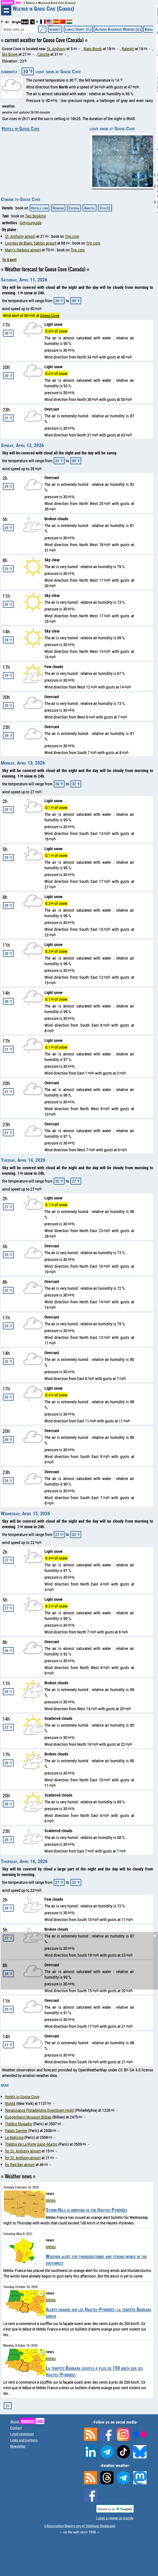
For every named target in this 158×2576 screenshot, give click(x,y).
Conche (43, 54)
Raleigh (128, 48)
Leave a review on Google (115, 2518)
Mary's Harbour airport (23, 250)
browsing (6, 10)
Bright (16, 22)
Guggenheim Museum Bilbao (28, 2117)
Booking (58, 208)
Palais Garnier (16, 2130)
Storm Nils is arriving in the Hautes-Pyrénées (86, 2209)
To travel (9, 259)
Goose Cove (49, 315)
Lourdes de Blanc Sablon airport (30, 243)
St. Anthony (56, 48)
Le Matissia (14, 2137)
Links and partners (24, 2440)
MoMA (10, 2103)
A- (2, 21)
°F (36, 22)
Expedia (74, 208)
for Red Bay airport (20, 2164)
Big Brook (10, 54)
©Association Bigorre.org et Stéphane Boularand (79, 2525)
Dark (25, 22)
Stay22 (105, 208)
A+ (7, 22)
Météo (51, 2200)
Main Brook (93, 48)
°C (32, 22)
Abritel (89, 208)
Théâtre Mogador (18, 2124)
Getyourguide (31, 222)
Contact (16, 2427)
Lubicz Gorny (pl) (78, 29)
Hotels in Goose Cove (21, 128)
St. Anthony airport (20, 236)
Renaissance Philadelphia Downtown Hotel (39, 2110)
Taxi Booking (35, 216)
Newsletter (18, 2446)
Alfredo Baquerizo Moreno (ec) (118, 29)
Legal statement (22, 2433)
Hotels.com (39, 208)
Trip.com (72, 236)
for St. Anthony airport (23, 2151)
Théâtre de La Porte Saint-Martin (31, 2144)
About (27, 2421)
